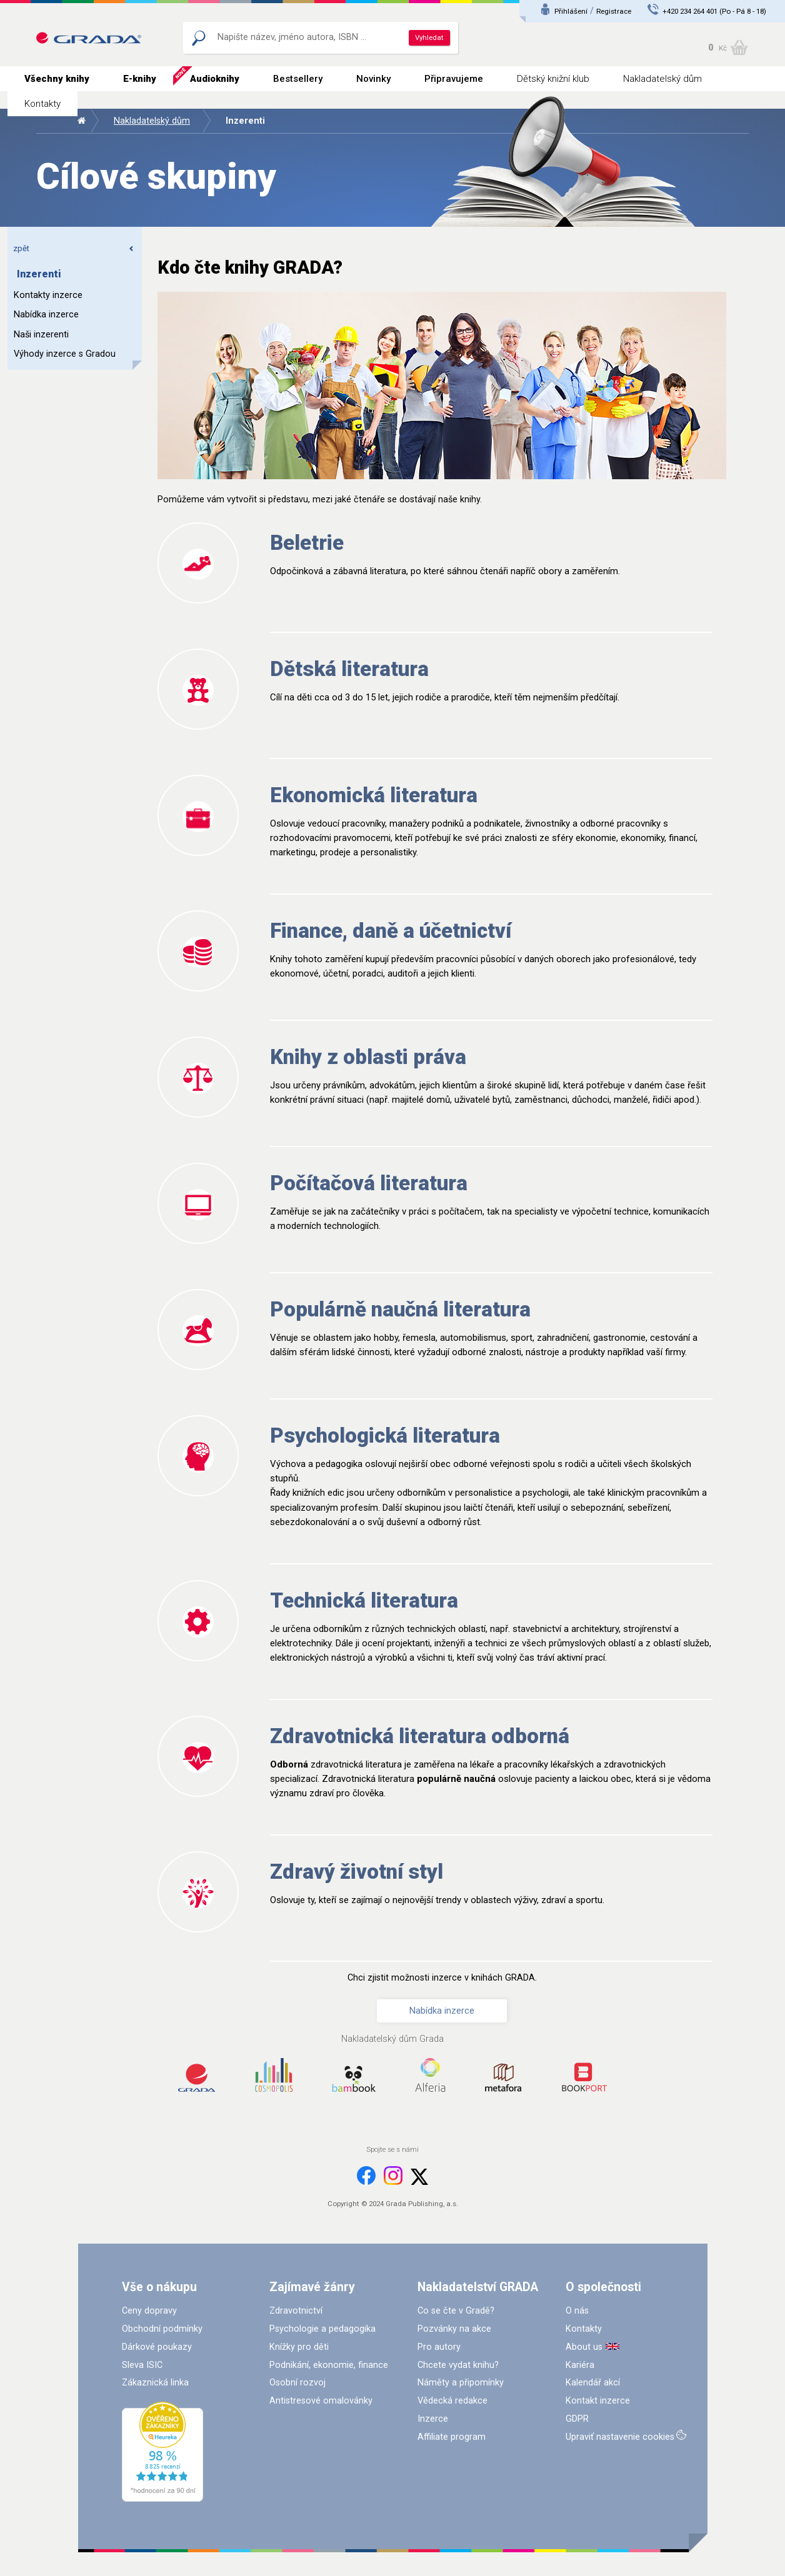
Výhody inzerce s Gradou (65, 354)
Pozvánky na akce (454, 2329)
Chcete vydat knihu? (458, 2365)
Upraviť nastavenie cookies (620, 2437)
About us (584, 2347)
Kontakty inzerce (48, 295)
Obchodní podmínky (162, 2329)
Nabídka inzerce (46, 314)
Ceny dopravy (149, 2310)
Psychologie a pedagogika (322, 2329)
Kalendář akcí (593, 2382)
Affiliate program (452, 2437)
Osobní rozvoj (297, 2382)
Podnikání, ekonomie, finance (328, 2365)
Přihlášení (571, 11)
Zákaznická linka (155, 2382)
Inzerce (433, 2419)
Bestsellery (297, 78)
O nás (577, 2310)
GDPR (577, 2419)
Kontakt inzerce (598, 2400)
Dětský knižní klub (553, 78)
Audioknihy (214, 78)
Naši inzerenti (41, 334)
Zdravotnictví (295, 2310)
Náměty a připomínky (461, 2382)
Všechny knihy (56, 78)
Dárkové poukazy (157, 2347)
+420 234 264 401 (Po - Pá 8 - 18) (714, 11)
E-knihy (139, 78)
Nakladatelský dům (662, 78)
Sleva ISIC (142, 2365)
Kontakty (42, 103)
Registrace (613, 11)
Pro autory (439, 2347)
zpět (73, 248)
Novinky (373, 78)
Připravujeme (453, 78)
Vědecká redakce (453, 2400)
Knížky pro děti (299, 2347)
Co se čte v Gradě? (456, 2310)
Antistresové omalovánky (320, 2400)
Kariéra (580, 2365)
